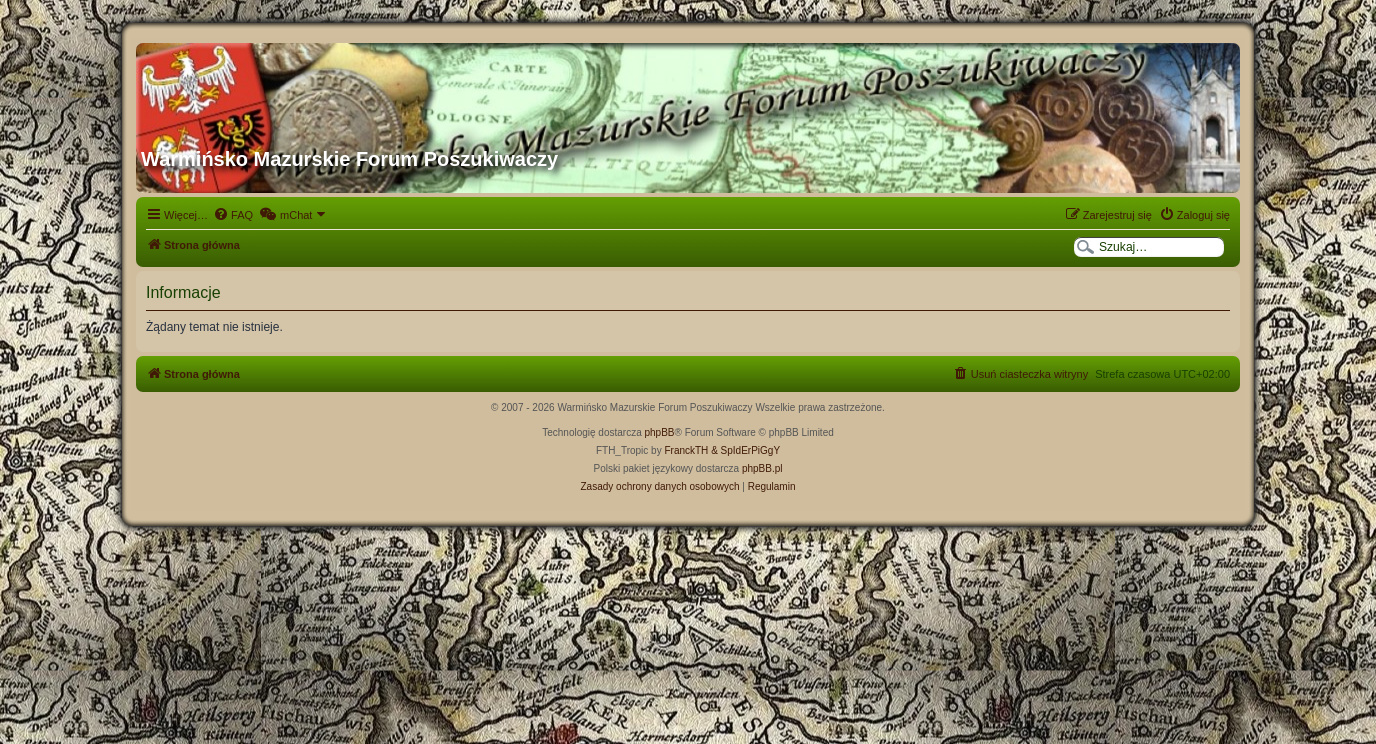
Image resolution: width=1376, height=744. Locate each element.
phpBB (660, 432)
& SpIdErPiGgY (745, 450)
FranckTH (686, 450)
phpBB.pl (762, 468)
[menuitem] (233, 215)
